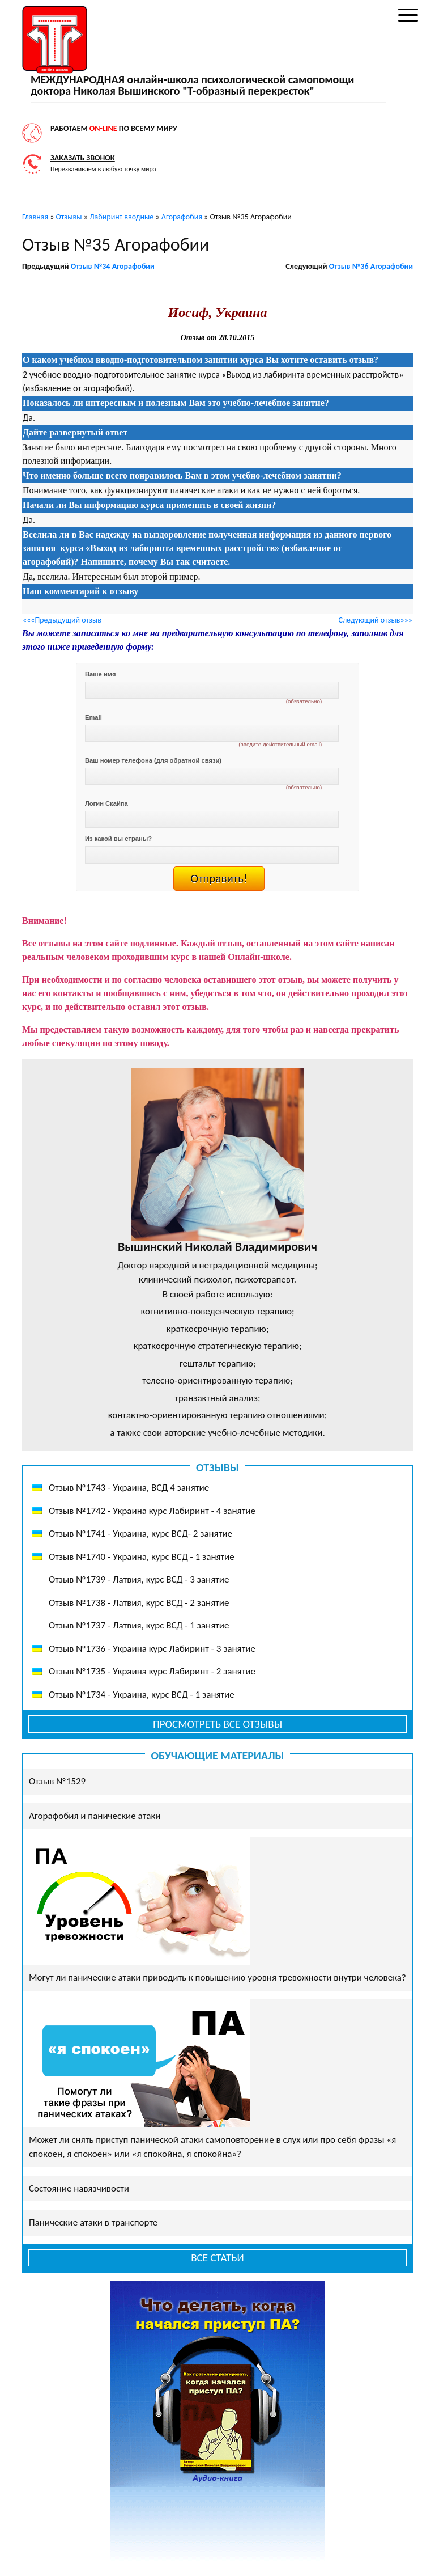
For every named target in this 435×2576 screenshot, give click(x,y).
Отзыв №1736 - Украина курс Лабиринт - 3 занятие (152, 1649)
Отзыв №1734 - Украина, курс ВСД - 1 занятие (141, 1695)
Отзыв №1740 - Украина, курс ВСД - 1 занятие (141, 1557)
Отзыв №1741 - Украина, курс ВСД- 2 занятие (140, 1533)
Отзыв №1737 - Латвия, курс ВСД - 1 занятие (139, 1625)
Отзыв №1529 (57, 1781)
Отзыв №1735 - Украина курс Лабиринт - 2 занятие (152, 1671)
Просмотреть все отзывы (217, 1724)
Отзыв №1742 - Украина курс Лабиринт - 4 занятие (152, 1511)
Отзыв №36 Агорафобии (371, 266)
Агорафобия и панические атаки (94, 1816)
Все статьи (217, 2257)
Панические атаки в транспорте (93, 2222)
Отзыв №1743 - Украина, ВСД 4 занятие (129, 1488)
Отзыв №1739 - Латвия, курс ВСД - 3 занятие (139, 1579)
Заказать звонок (82, 158)
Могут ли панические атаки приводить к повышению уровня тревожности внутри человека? (217, 1977)
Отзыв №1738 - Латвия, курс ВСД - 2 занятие (139, 1603)
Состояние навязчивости (79, 2188)
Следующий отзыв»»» (375, 620)
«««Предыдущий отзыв (62, 620)
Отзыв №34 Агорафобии (113, 266)
